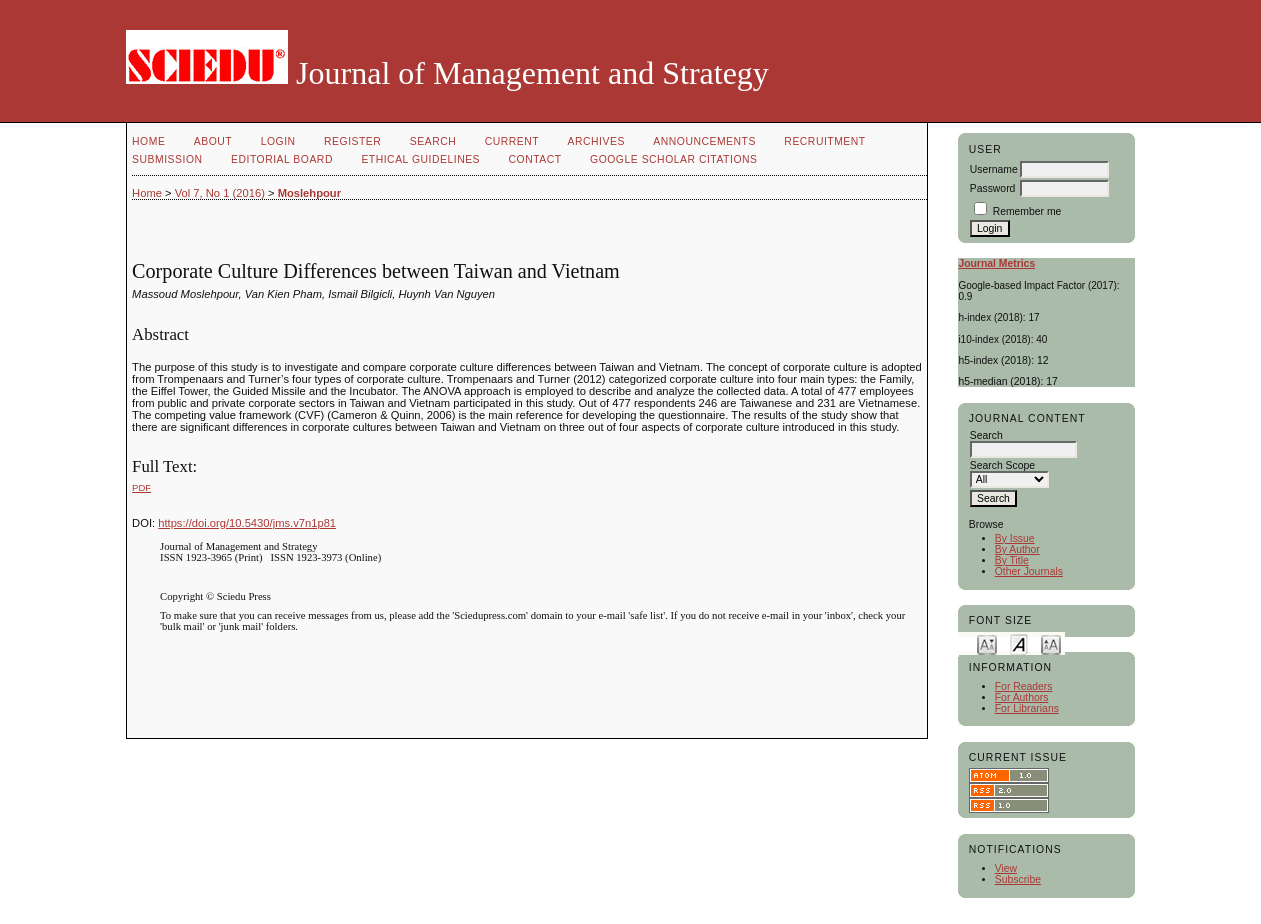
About (213, 141)
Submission (167, 159)
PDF (141, 487)
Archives (596, 141)
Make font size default (1019, 643)
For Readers (1024, 686)
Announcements (704, 141)
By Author (1017, 549)
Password (993, 188)
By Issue (1015, 538)
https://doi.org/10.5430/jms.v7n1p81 (247, 523)
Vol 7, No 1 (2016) (220, 193)
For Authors (1022, 697)
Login (278, 141)
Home (148, 141)
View (1006, 868)
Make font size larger (1051, 643)
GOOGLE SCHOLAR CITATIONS (673, 159)
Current (512, 141)
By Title (1012, 560)
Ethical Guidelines (420, 159)
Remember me (1027, 211)
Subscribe (1018, 879)
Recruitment (824, 141)
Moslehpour (309, 193)
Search (433, 141)
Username (994, 169)
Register (352, 141)
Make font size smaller (987, 643)
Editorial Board (282, 159)
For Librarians (1027, 708)
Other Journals (1029, 571)
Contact (535, 159)
